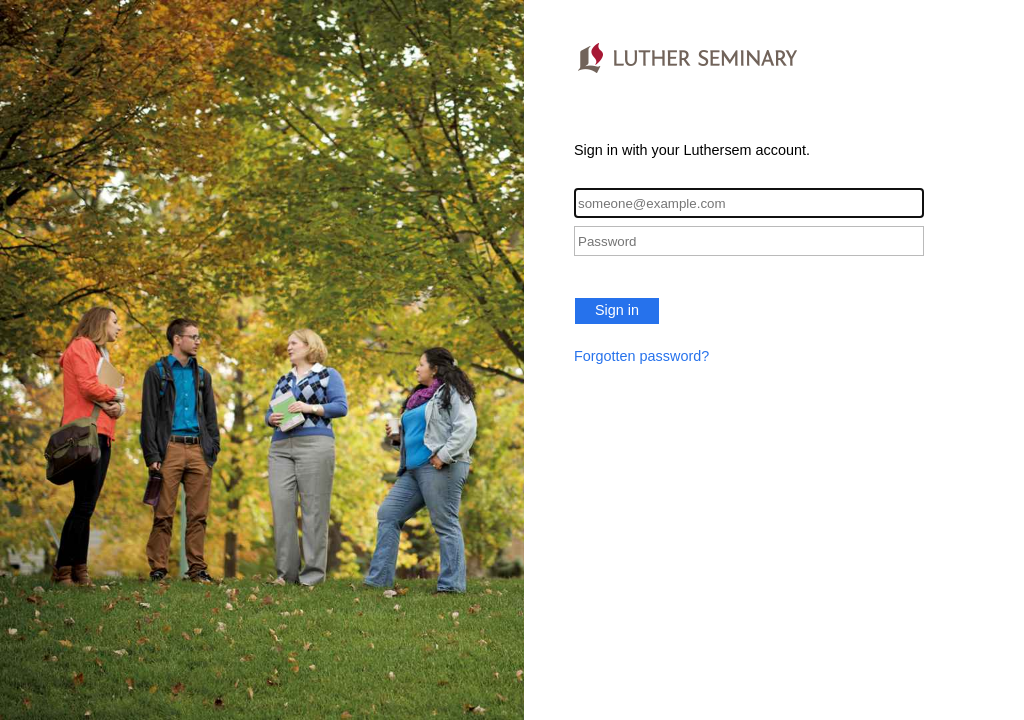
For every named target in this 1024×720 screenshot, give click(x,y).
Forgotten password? (641, 356)
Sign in (617, 310)
